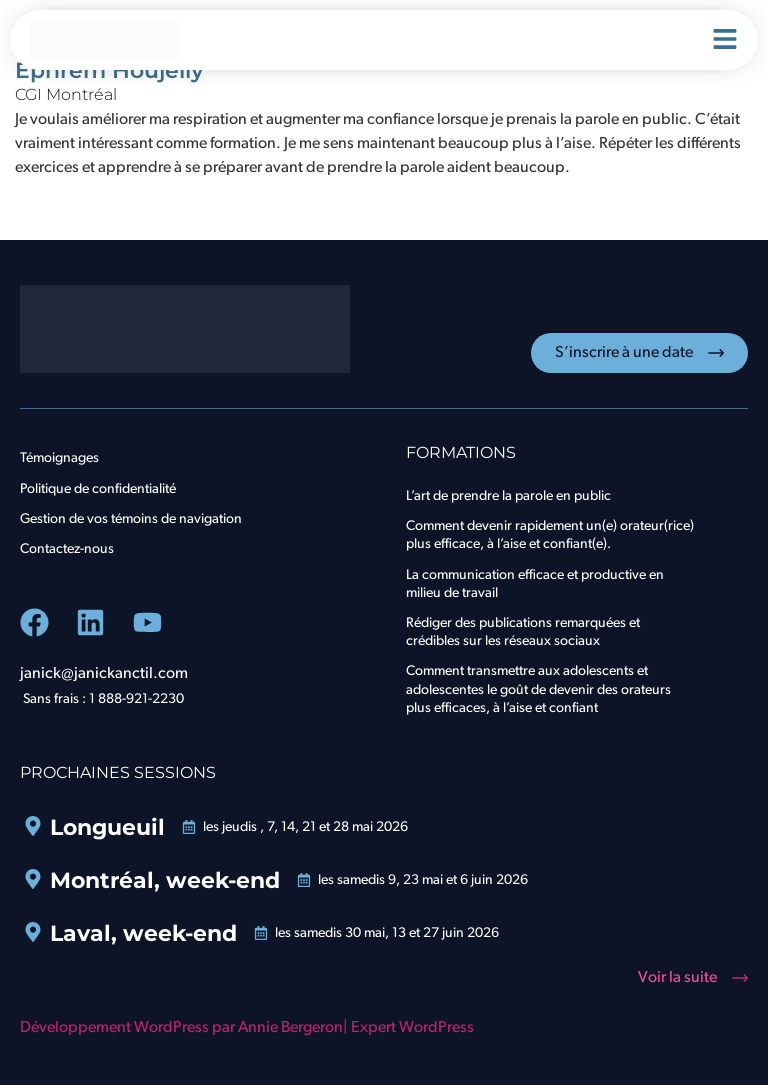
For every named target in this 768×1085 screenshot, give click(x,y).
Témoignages (59, 458)
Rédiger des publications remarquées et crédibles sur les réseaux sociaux (523, 632)
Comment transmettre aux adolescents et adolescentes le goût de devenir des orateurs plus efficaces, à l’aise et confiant (538, 689)
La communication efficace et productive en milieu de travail (535, 584)
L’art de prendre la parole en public (508, 496)
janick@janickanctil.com (104, 674)
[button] (693, 978)
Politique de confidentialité (98, 489)
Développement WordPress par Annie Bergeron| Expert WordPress (247, 1028)
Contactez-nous (67, 549)
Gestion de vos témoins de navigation (131, 519)
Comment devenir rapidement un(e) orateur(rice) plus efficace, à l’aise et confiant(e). (550, 535)
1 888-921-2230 (136, 699)
